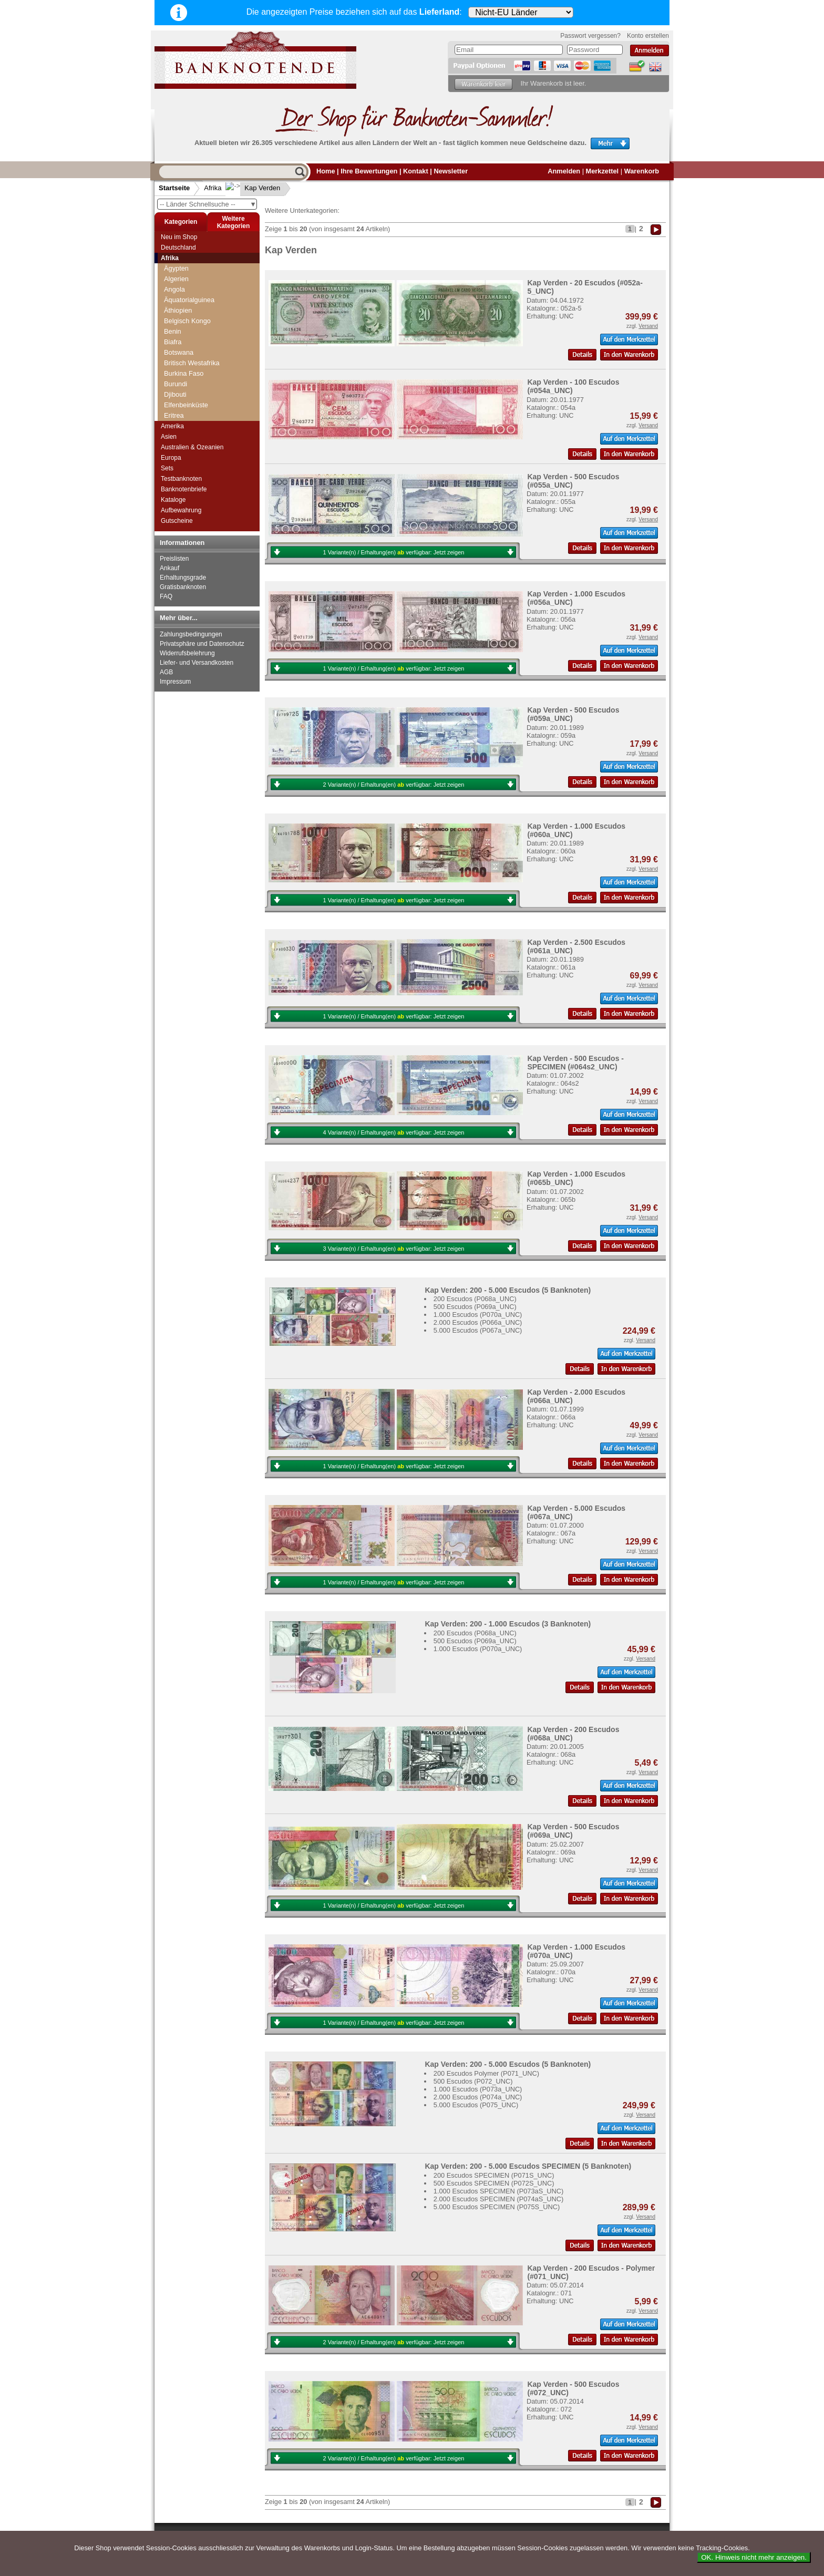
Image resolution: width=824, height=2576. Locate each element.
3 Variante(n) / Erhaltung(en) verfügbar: (394, 1248)
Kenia (172, 400)
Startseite (174, 188)
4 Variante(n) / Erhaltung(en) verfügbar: (394, 1132)
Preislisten (174, 558)
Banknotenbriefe (184, 489)
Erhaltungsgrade (183, 577)
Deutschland (178, 247)
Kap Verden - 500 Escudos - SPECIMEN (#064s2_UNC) (575, 1062)
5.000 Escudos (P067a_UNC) (478, 1330)
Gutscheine (177, 520)
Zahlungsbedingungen (191, 634)
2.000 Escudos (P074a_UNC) (478, 2097)
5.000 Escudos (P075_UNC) (476, 2105)
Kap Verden (254, 188)
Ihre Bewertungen (369, 171)
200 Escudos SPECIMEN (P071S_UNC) (494, 2175)
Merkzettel (602, 171)
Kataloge (173, 499)
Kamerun (177, 368)
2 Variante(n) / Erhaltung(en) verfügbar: (394, 784)
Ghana (174, 337)
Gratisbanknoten (183, 587)
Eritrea (174, 273)
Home (325, 171)
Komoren (177, 410)
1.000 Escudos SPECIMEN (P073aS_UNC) (499, 2191)
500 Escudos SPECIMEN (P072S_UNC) (494, 2183)
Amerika (172, 426)
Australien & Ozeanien (192, 447)
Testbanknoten (181, 478)
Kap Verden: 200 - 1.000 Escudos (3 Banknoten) (508, 1624)
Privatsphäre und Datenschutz (202, 643)
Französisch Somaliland (199, 294)
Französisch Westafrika (199, 305)
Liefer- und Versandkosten (196, 662)
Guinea (175, 347)
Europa (171, 457)
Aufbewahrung (181, 510)
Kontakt (415, 171)
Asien (169, 436)
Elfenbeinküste (186, 263)
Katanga (176, 389)
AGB (166, 672)
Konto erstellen (648, 35)
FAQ (166, 596)
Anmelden (564, 171)
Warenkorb (641, 171)
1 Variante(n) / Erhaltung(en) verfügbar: (394, 552)
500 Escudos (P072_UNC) (473, 2081)
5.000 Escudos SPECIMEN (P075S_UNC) (497, 2207)
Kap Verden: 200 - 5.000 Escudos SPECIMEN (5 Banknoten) (528, 2166)
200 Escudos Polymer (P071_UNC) (486, 2073)
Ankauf (169, 568)
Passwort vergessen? (590, 35)
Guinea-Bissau (186, 358)
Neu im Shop (179, 237)
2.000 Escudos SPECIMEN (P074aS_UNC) (499, 2199)
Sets (167, 468)
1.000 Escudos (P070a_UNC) (478, 1314)
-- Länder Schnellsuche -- (208, 204)
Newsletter (451, 171)
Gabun (174, 316)
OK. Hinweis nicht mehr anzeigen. (754, 2557)
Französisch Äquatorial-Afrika (208, 284)
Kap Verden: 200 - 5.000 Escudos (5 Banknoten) (508, 1290)
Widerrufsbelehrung (187, 653)
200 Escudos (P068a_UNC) (475, 1299)
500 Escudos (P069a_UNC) (475, 1307)
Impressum (175, 681)
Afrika (212, 188)
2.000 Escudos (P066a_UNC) (478, 1322)
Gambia (176, 326)
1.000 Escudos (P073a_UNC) (478, 2089)
